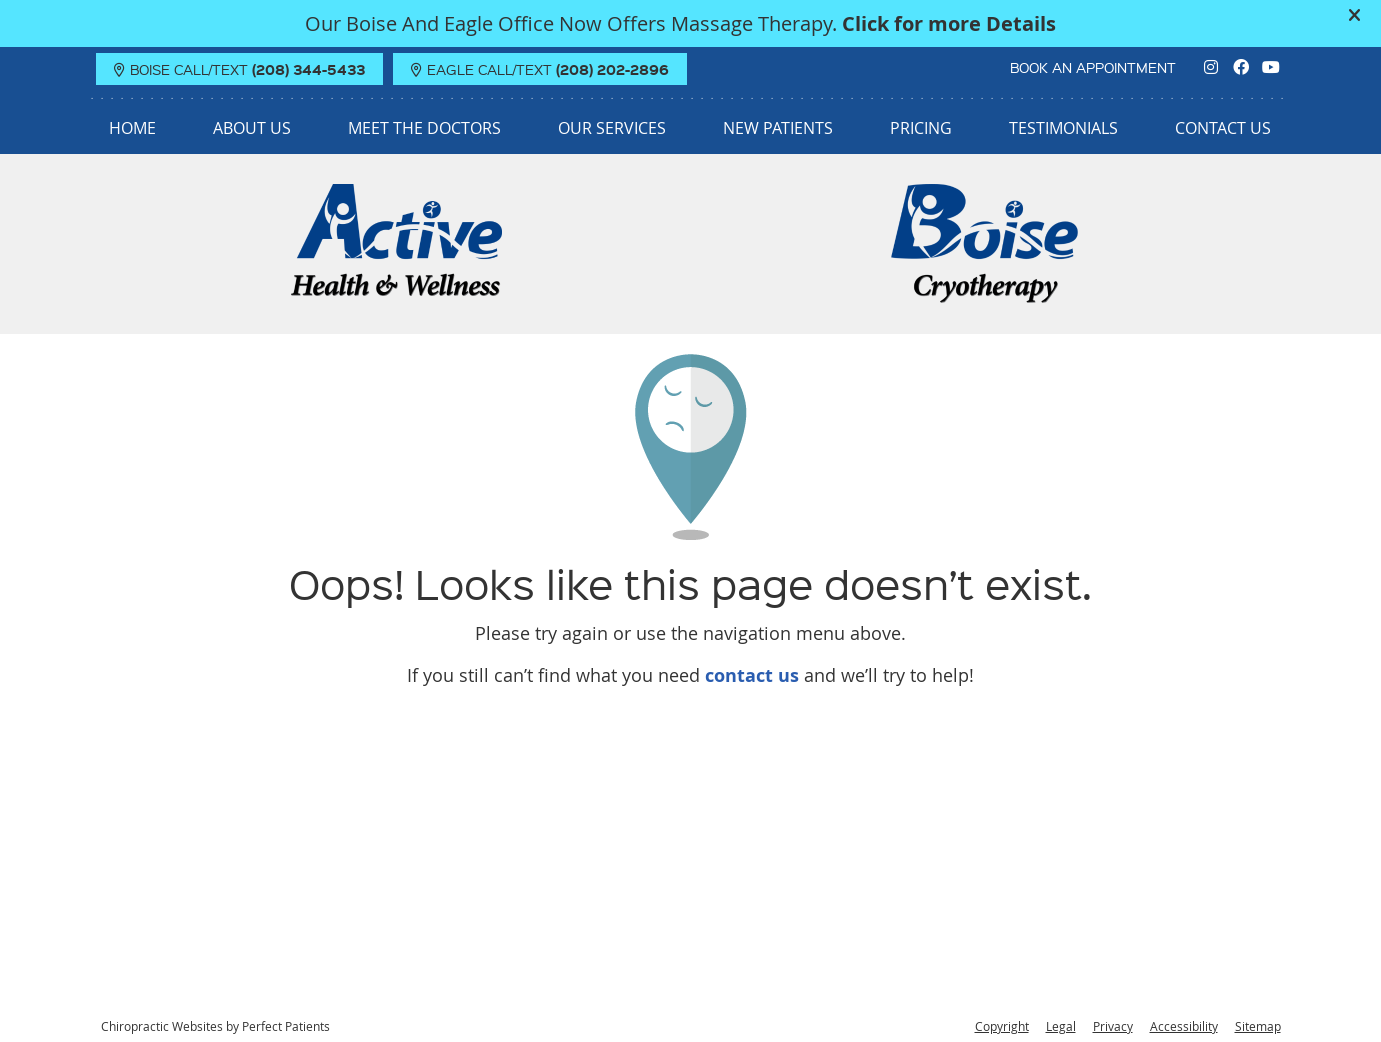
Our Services (612, 128)
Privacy (1113, 1026)
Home (132, 128)
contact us (752, 675)
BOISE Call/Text (239, 69)
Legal (1061, 1026)
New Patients (778, 128)
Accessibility (1184, 1026)
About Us (252, 128)
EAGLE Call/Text (540, 69)
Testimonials (1063, 128)
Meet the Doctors (424, 128)
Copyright (1002, 1026)
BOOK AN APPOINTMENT (1093, 67)
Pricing (921, 128)
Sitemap (1258, 1026)
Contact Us (1223, 128)
